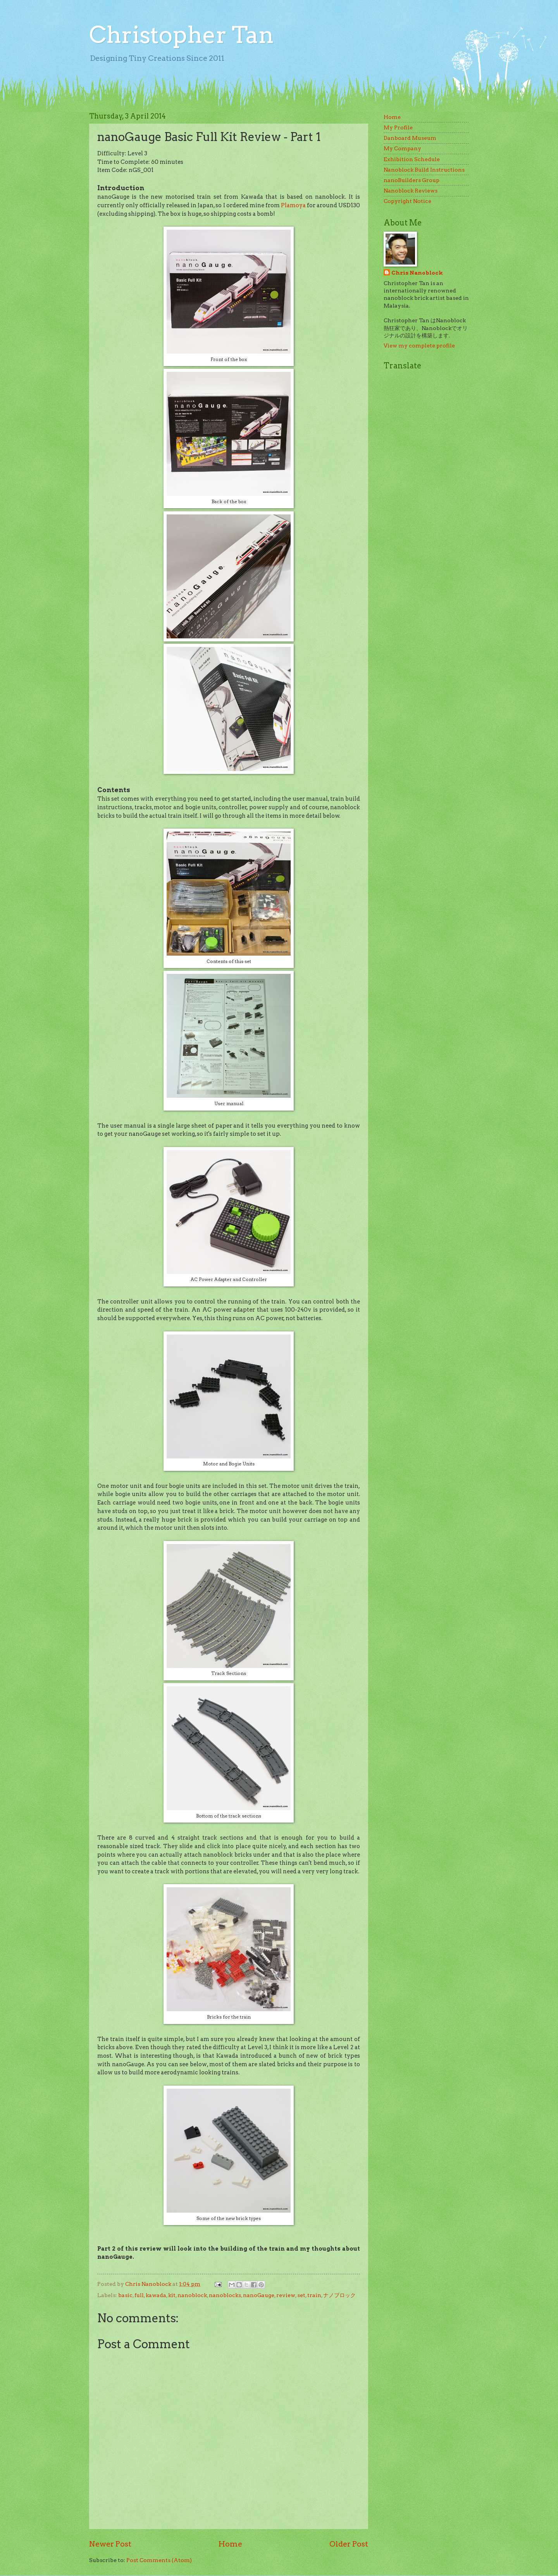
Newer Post (110, 2543)
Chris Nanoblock (417, 273)
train (314, 2295)
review (285, 2295)
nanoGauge (258, 2295)
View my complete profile (419, 345)
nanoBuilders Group (411, 180)
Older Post (348, 2543)
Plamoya (293, 205)
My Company (402, 148)
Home (230, 2543)
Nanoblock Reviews (410, 190)
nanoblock (192, 2295)
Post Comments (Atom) (159, 2560)
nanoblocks (225, 2295)
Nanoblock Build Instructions (424, 170)
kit (172, 2295)
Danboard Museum (410, 138)
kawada (156, 2295)
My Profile (398, 127)
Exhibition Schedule (412, 159)
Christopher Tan (181, 35)
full (139, 2295)
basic (125, 2295)
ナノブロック (339, 2295)
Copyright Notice (407, 201)
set (301, 2295)
